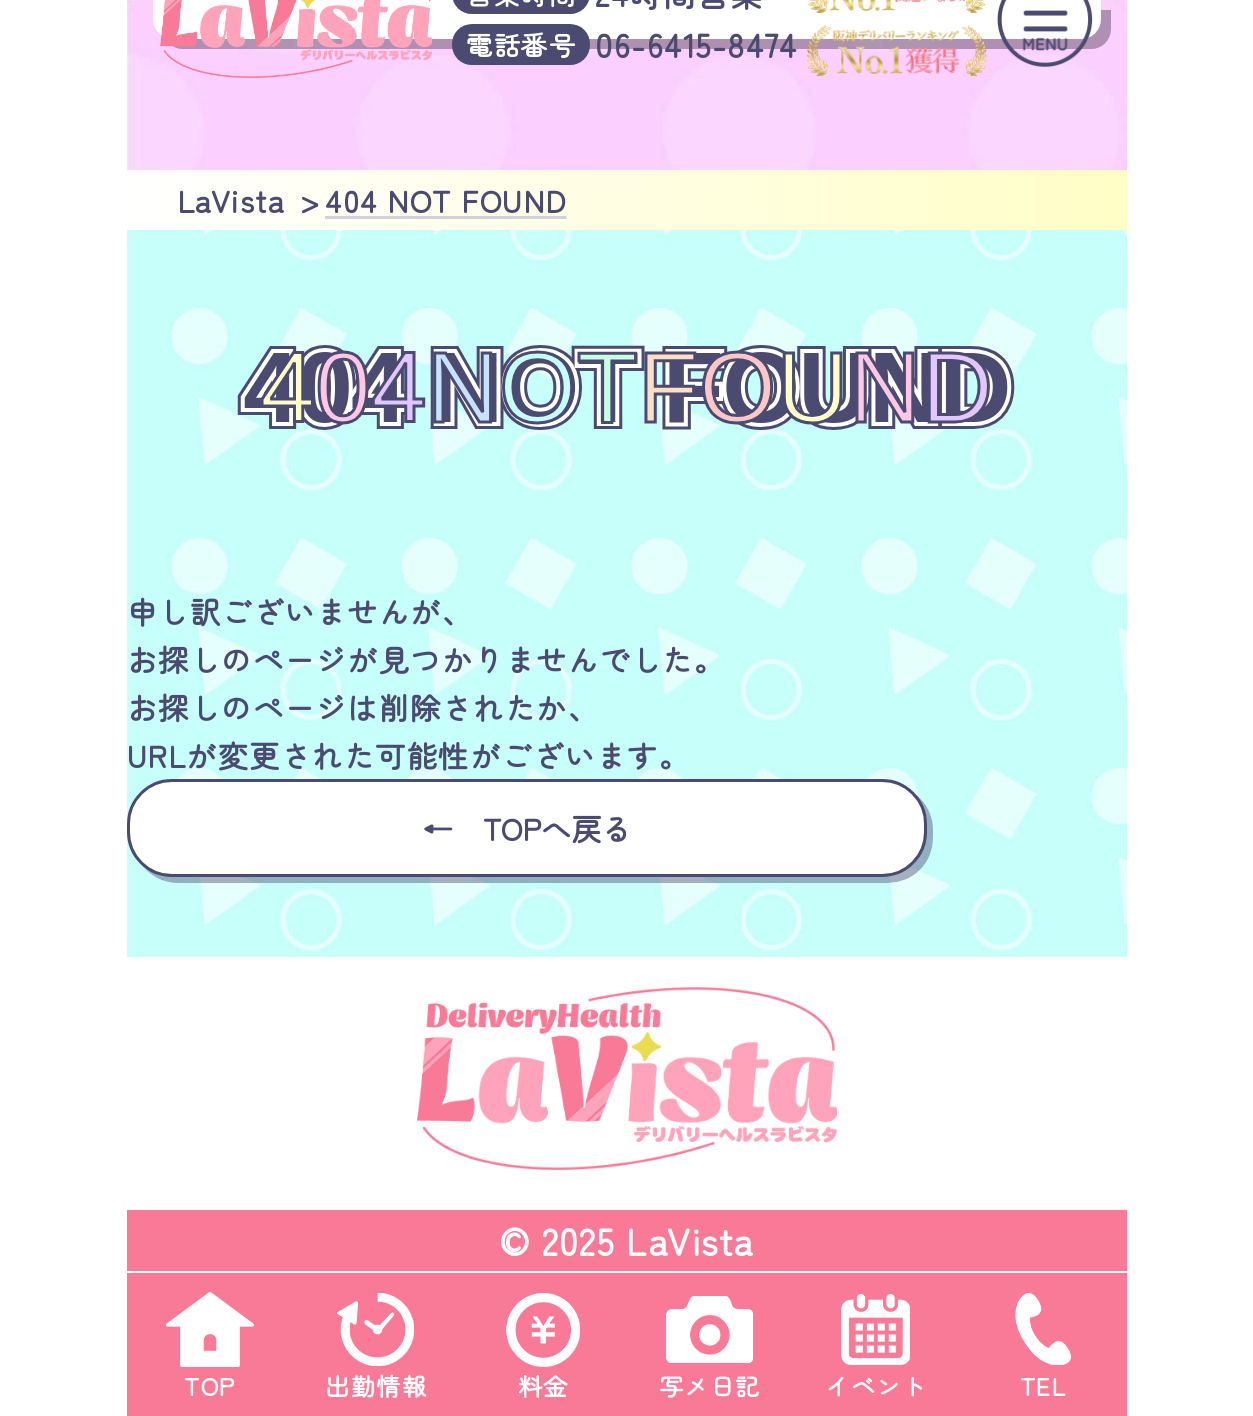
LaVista (690, 1240)
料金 (543, 1338)
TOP (210, 1338)
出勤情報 (376, 1338)
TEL (1043, 1338)
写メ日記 (710, 1338)
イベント (876, 1338)
